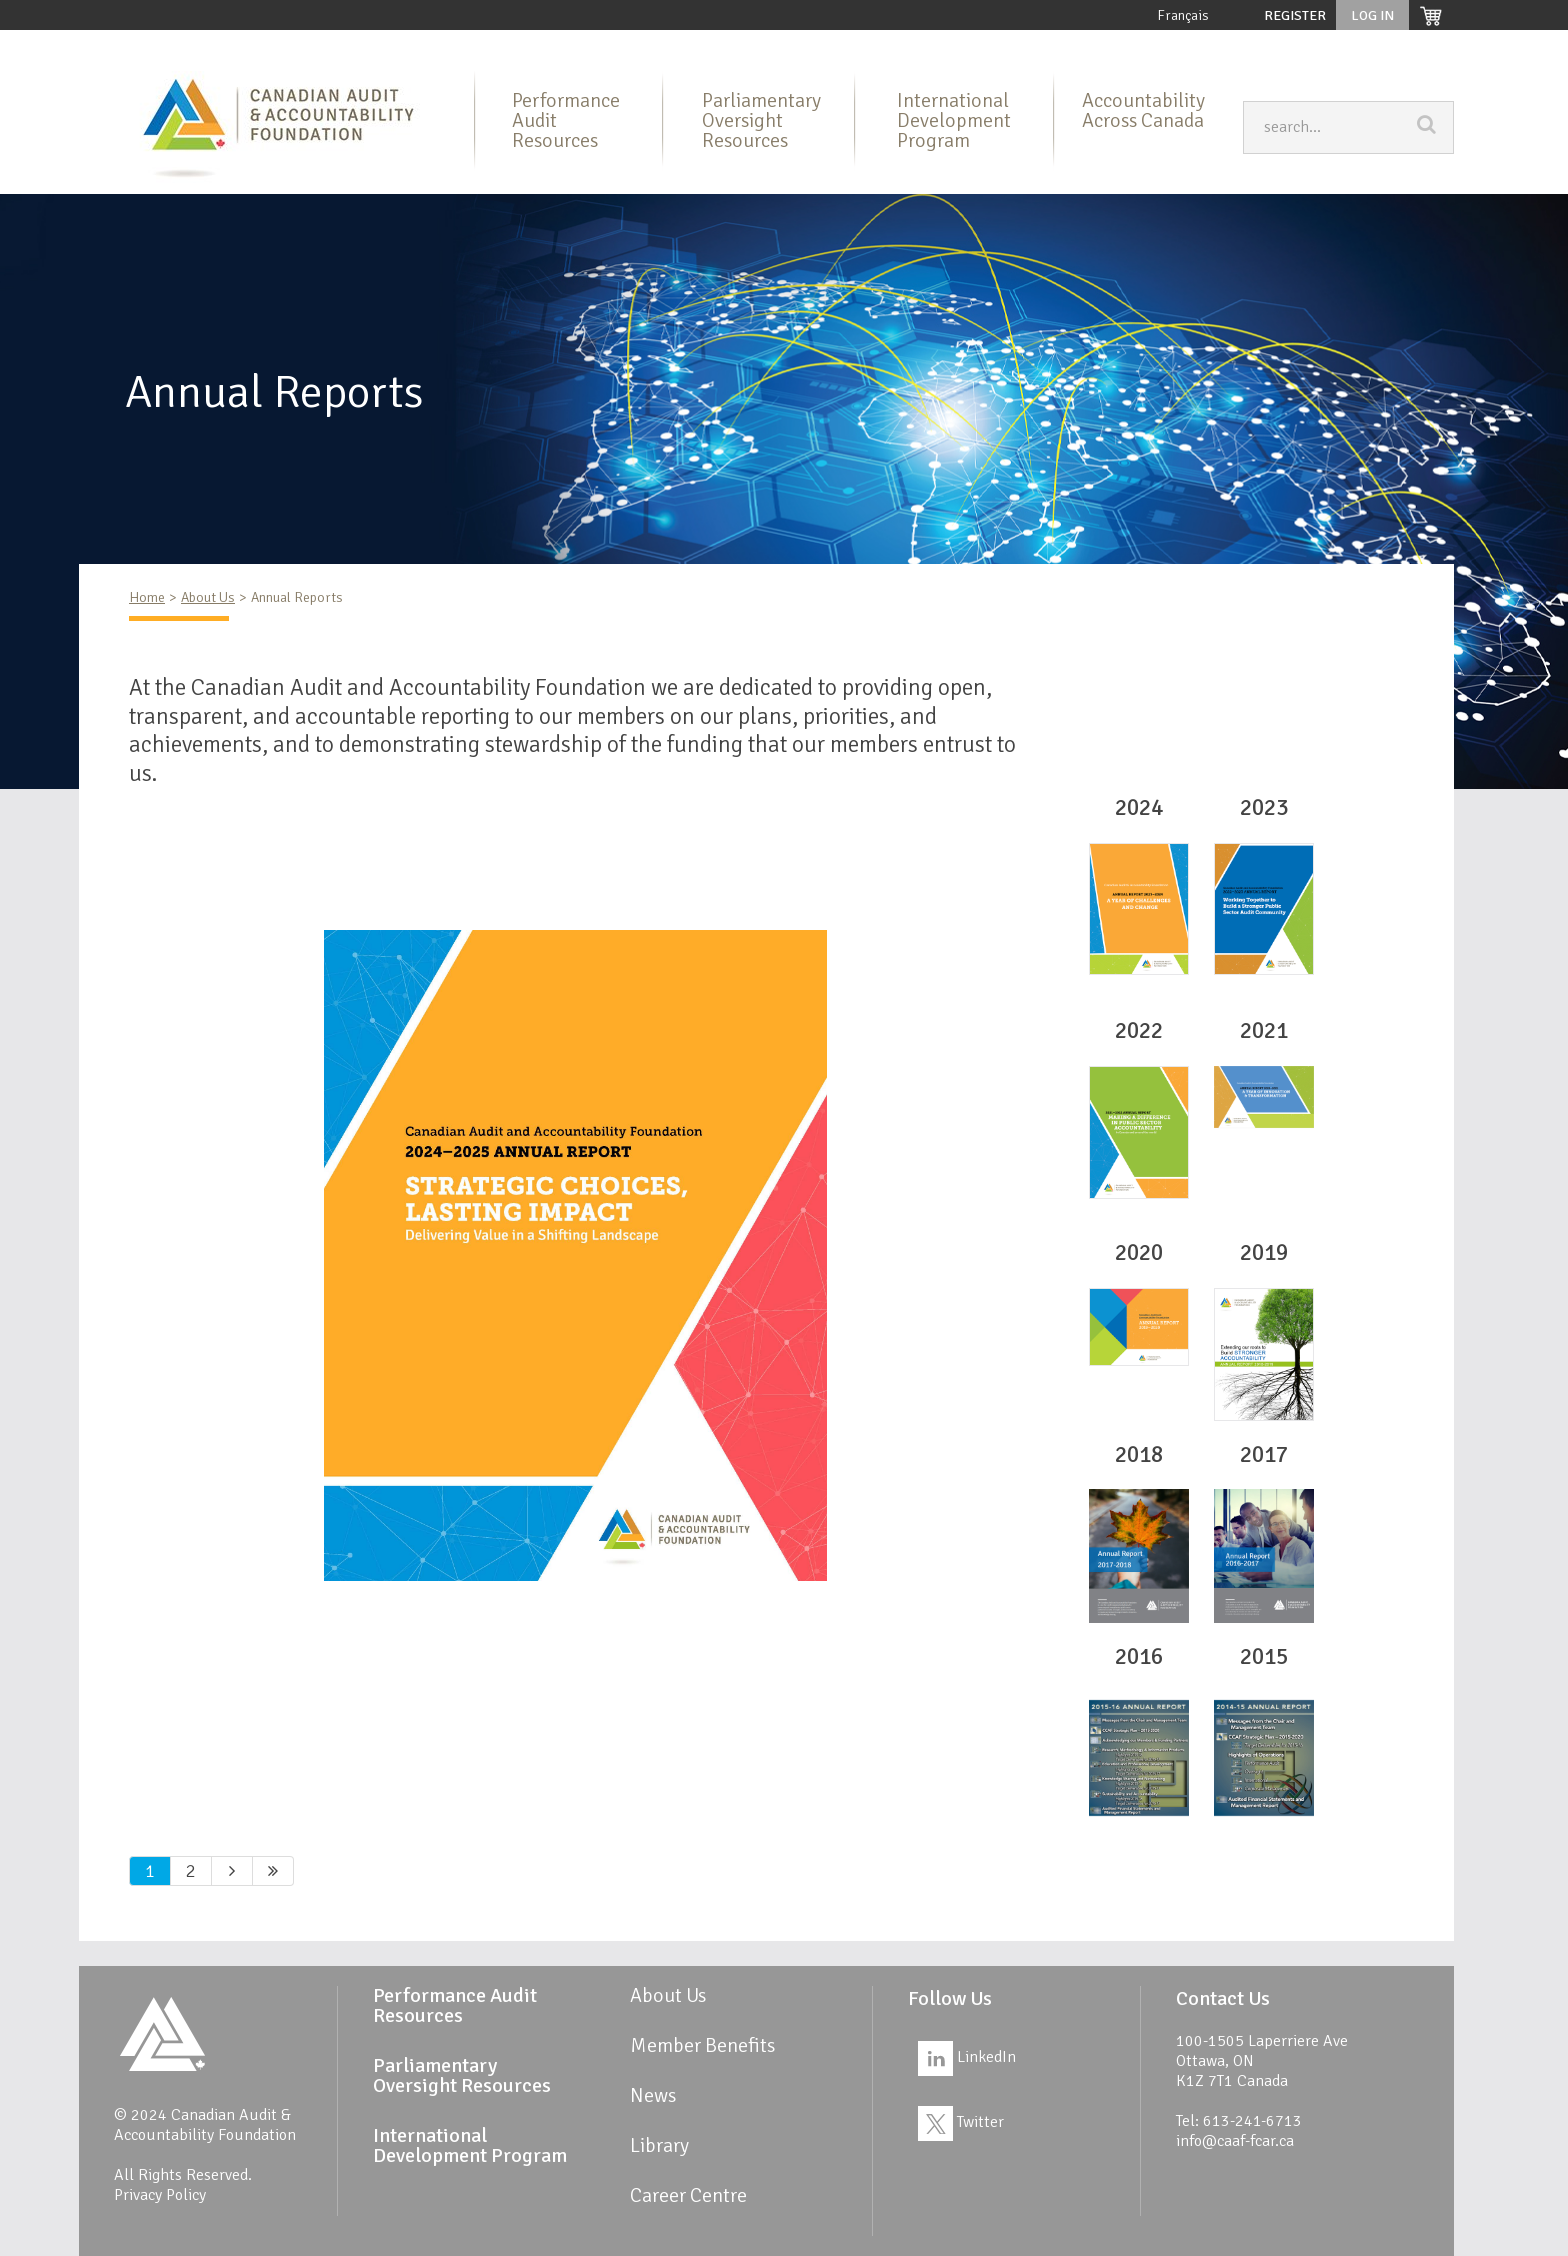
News (1249, 45)
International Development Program (892, 45)
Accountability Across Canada (1143, 110)
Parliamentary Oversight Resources (648, 45)
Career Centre (1401, 45)
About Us (277, 45)
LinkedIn (967, 2057)
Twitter (961, 2122)
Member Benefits (1080, 45)
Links (1312, 45)
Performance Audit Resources (423, 45)
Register (1295, 15)
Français (1183, 15)
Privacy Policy (160, 2195)
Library (1181, 45)
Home (202, 45)
